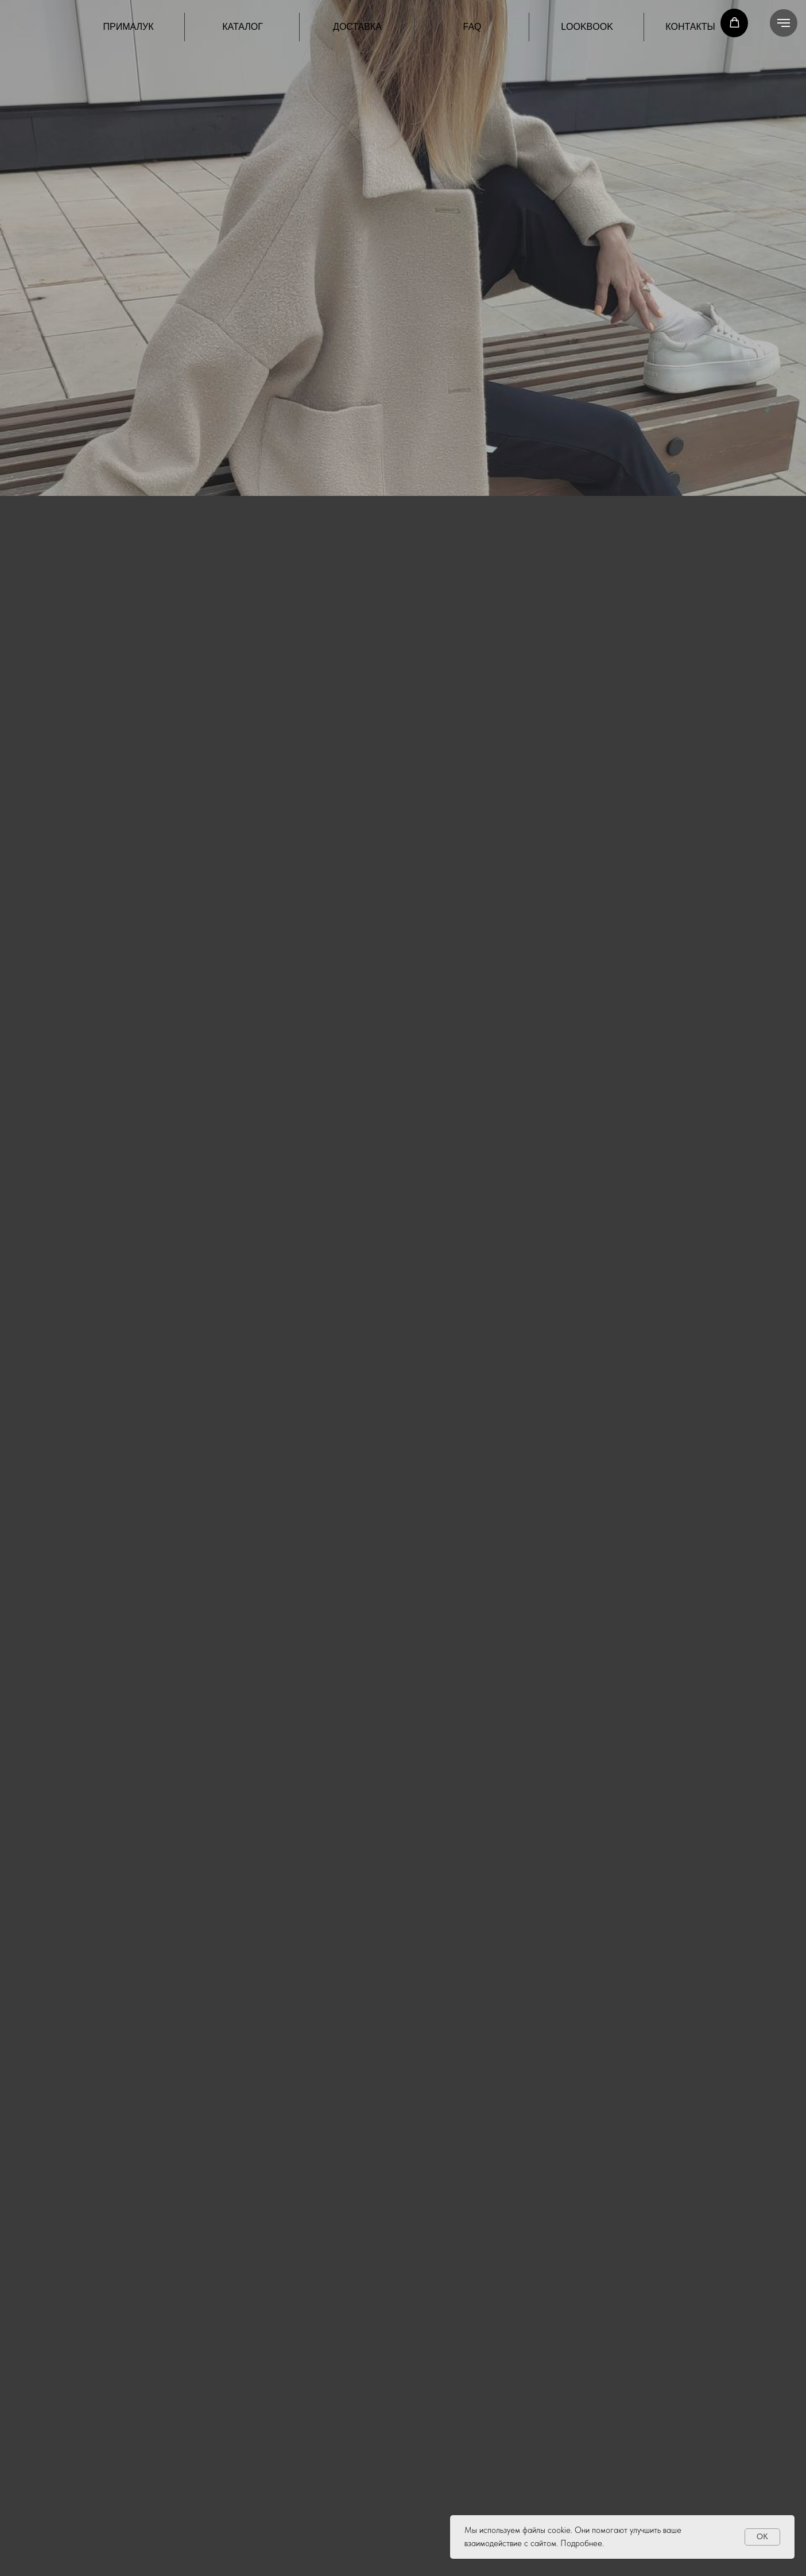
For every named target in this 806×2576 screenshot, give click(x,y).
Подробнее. (582, 2543)
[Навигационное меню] (783, 23)
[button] (734, 22)
